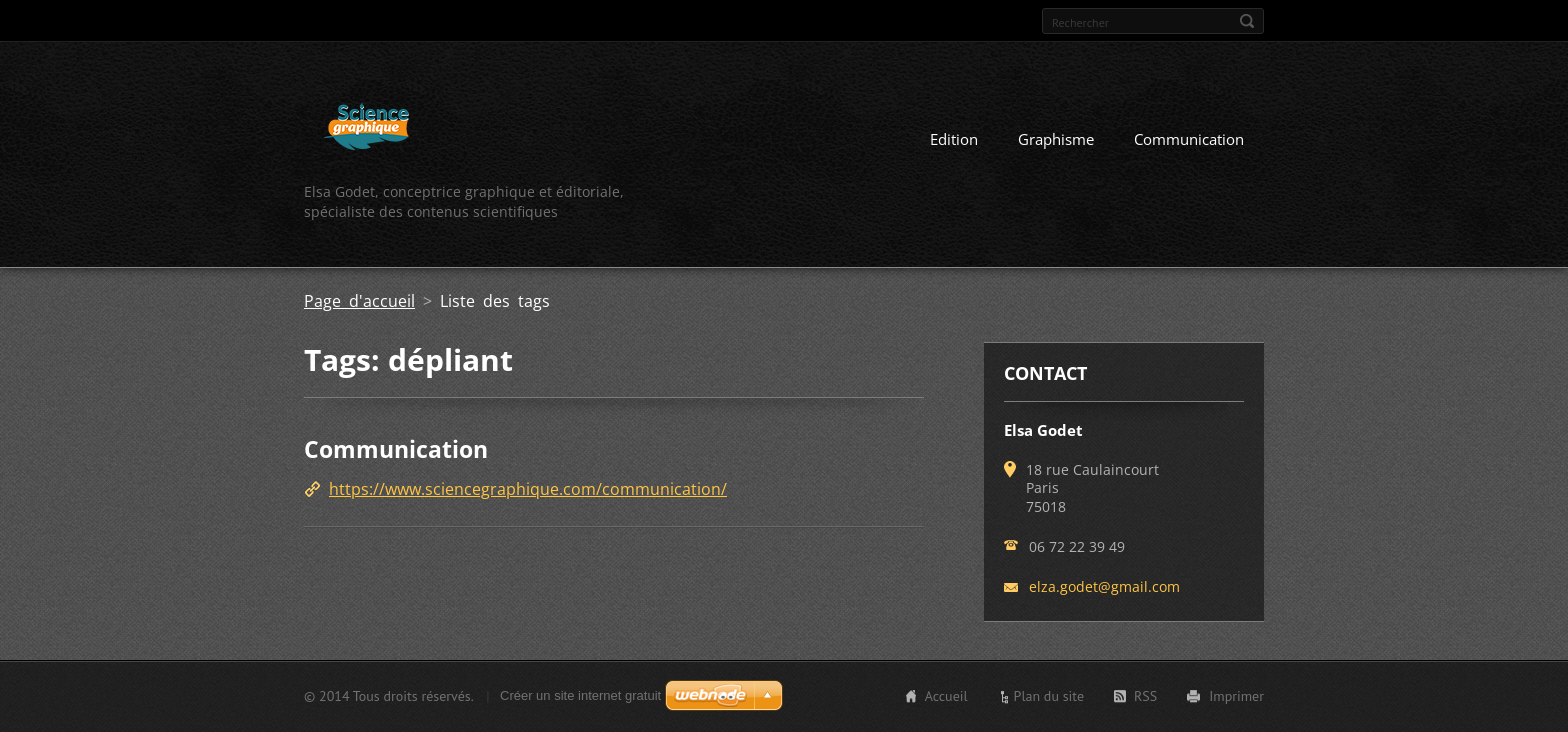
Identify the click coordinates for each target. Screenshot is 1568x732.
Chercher (1247, 21)
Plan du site (1049, 696)
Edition (954, 139)
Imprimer (1236, 696)
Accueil (946, 696)
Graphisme (1056, 139)
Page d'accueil (359, 301)
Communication (1189, 139)
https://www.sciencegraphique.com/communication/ (528, 489)
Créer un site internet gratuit (580, 695)
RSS (1145, 696)
